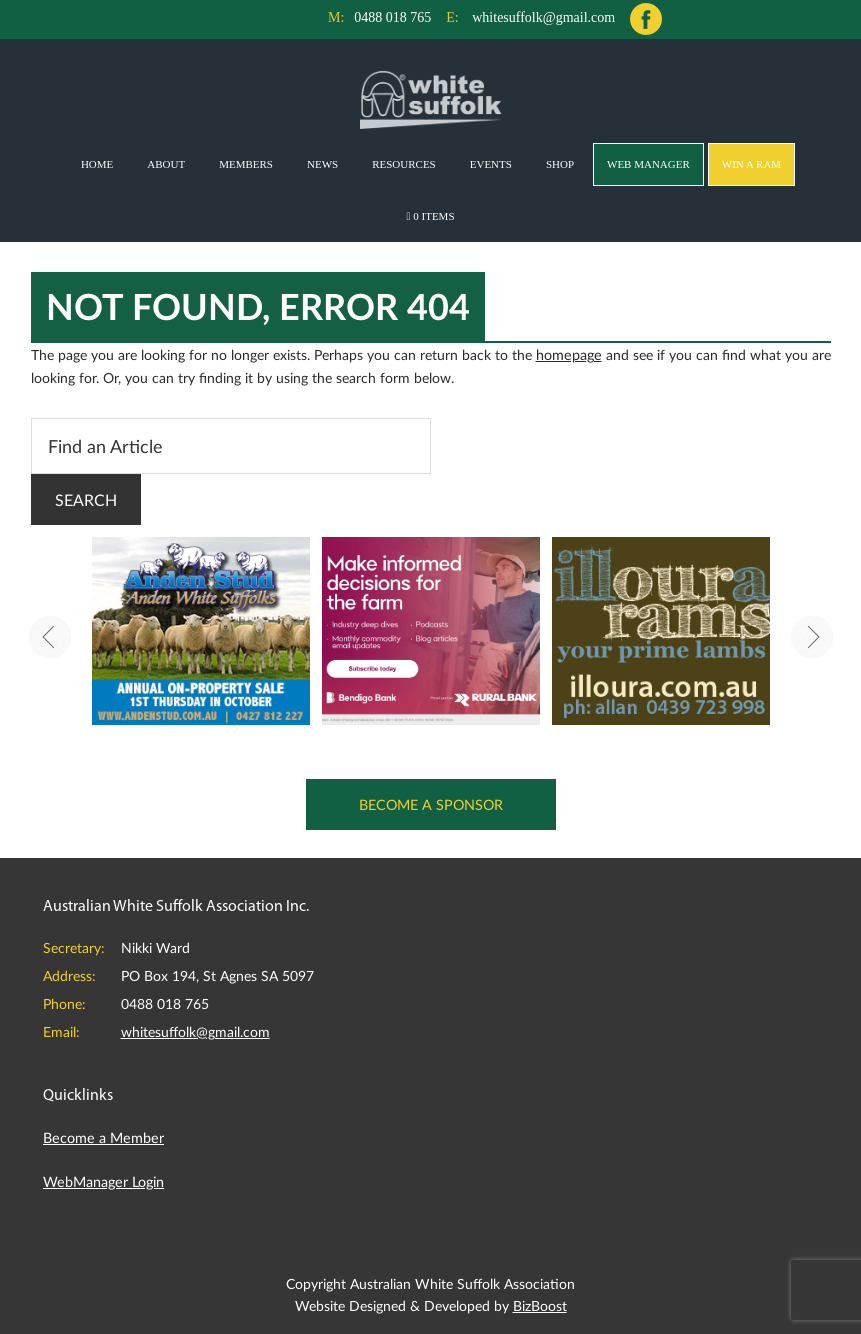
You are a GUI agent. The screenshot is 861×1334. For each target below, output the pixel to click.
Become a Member (101, 1135)
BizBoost (540, 1301)
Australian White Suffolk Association (430, 99)
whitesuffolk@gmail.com (543, 17)
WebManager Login (102, 1178)
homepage (568, 353)
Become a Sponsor (430, 802)
